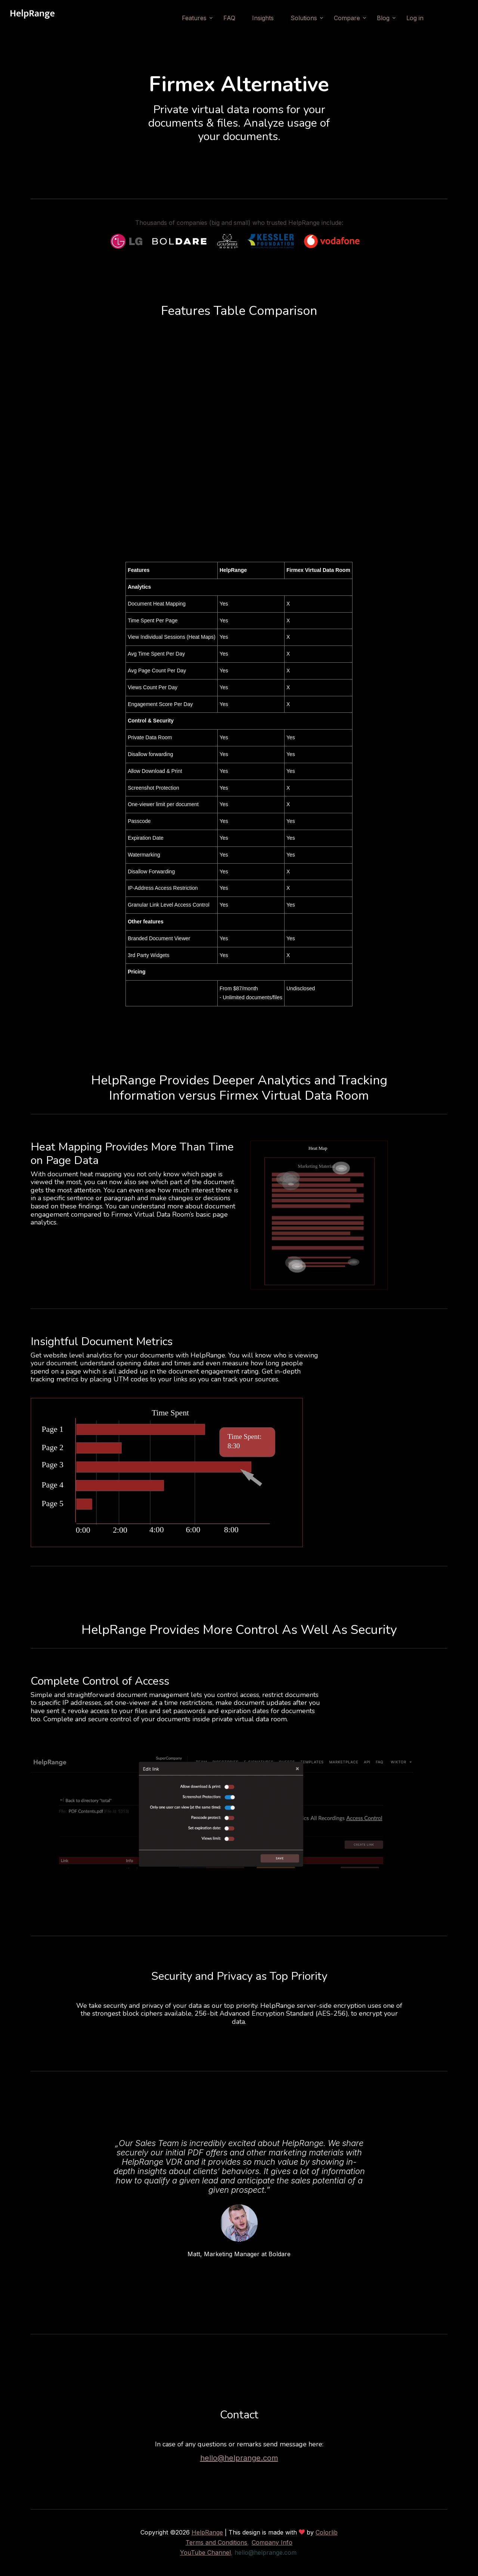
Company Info (272, 2542)
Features (194, 18)
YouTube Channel (205, 2552)
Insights (263, 18)
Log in (414, 18)
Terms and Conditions (216, 2542)
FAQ (229, 18)
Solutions (304, 18)
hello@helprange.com (239, 2457)
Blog (383, 18)
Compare (347, 18)
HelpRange (207, 2532)
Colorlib (327, 2532)
